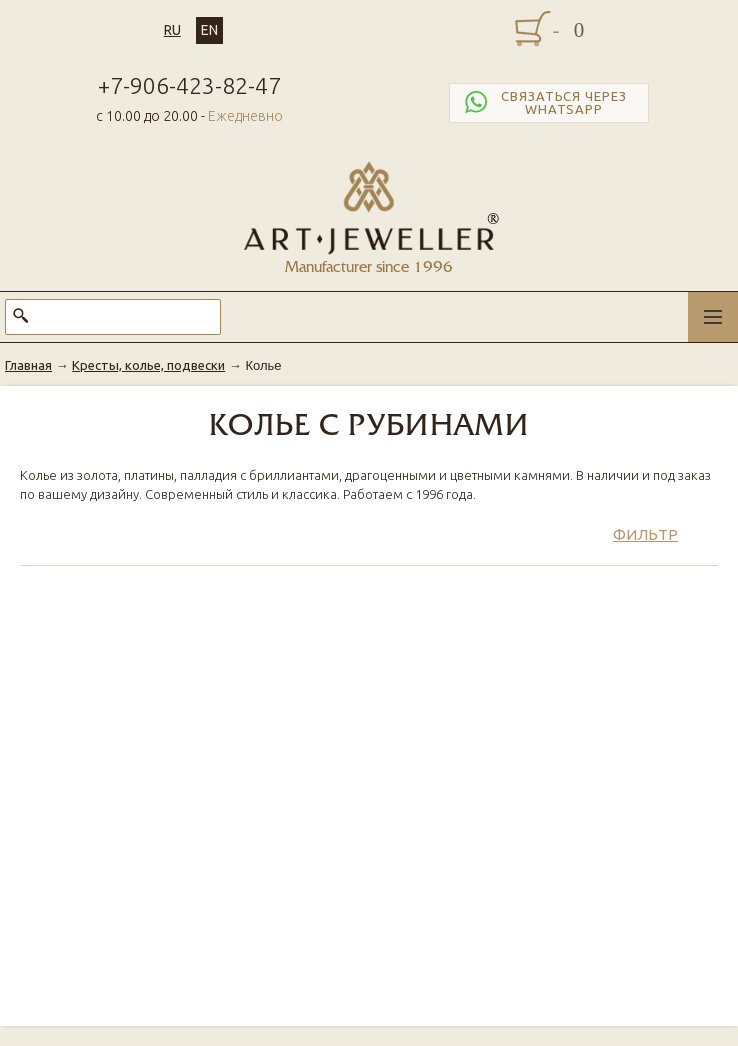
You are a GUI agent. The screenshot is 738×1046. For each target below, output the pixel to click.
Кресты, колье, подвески (148, 365)
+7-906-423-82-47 (189, 85)
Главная (28, 365)
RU (172, 30)
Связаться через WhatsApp (544, 103)
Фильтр (645, 534)
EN (209, 30)
